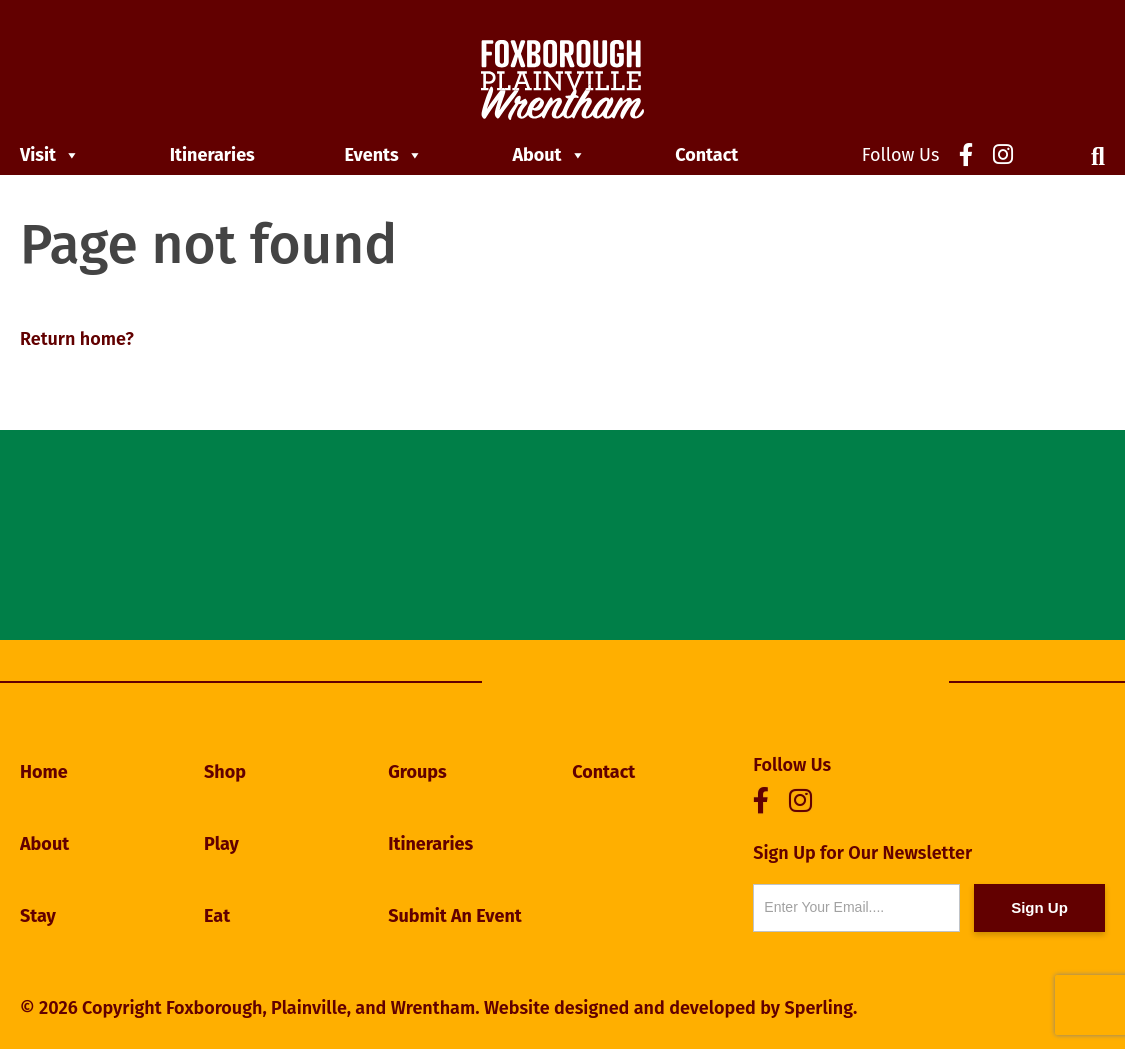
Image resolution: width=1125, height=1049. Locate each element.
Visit (50, 155)
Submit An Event (455, 916)
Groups (417, 772)
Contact (706, 155)
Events (384, 155)
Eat (217, 916)
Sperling (818, 1008)
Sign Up (1039, 907)
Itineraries (212, 155)
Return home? (77, 339)
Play (221, 844)
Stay (38, 916)
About (548, 155)
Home (44, 772)
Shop (225, 772)
